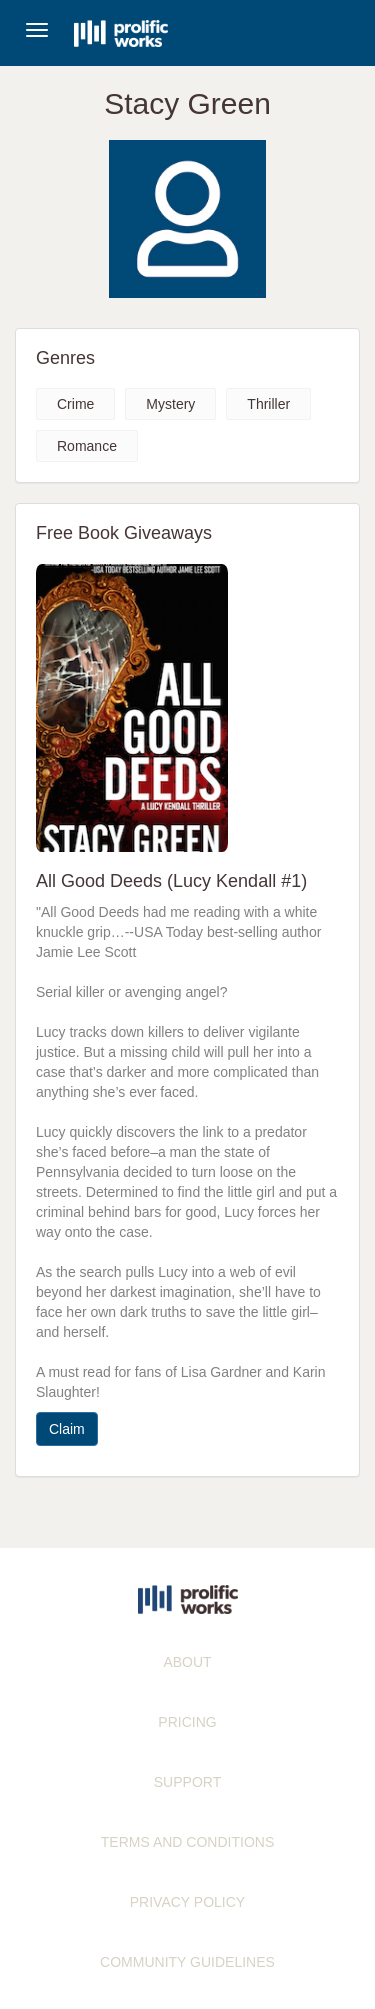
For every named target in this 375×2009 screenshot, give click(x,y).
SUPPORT (187, 1782)
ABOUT (187, 1662)
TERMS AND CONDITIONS (187, 1842)
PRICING (187, 1722)
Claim (67, 1429)
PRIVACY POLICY (187, 1902)
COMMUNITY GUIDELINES (187, 1962)
